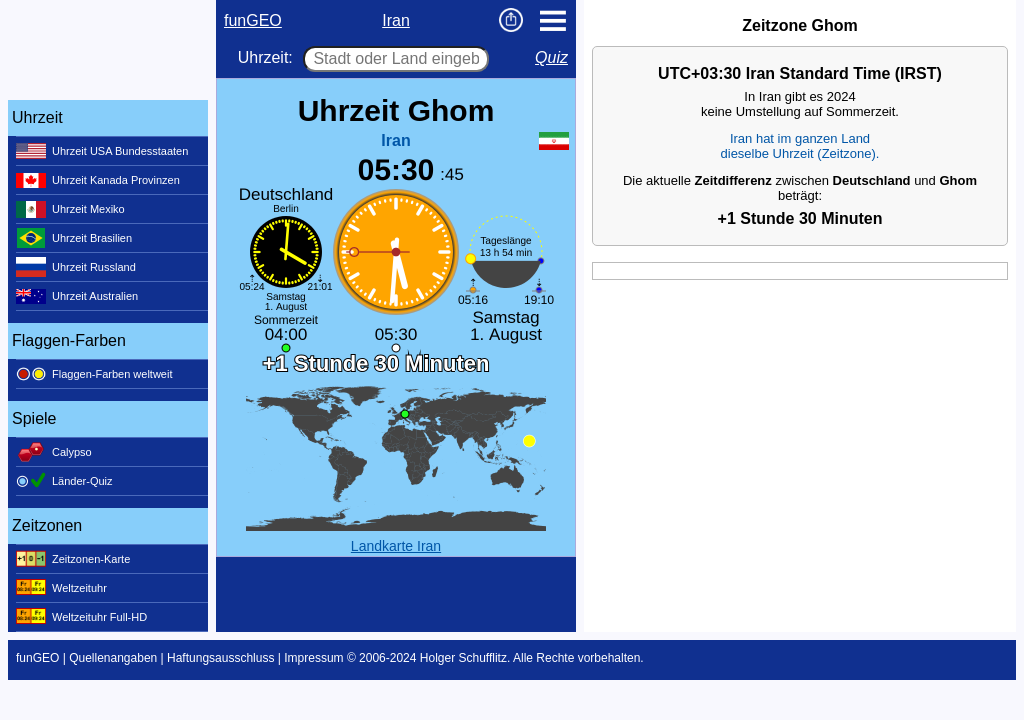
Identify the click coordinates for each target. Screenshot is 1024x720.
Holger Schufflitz (463, 658)
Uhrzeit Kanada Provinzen (98, 180)
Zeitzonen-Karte (73, 559)
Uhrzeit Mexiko (70, 209)
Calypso (54, 452)
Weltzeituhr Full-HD (81, 617)
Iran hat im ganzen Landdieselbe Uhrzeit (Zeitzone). (800, 146)
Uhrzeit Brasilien (74, 238)
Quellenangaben (113, 658)
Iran (396, 20)
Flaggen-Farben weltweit (94, 374)
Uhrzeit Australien (77, 296)
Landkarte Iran (396, 546)
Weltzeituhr (61, 588)
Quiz (551, 57)
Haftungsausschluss (220, 658)
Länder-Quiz (64, 481)
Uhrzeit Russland (76, 267)
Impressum (313, 658)
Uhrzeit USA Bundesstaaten (102, 151)
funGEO (253, 20)
